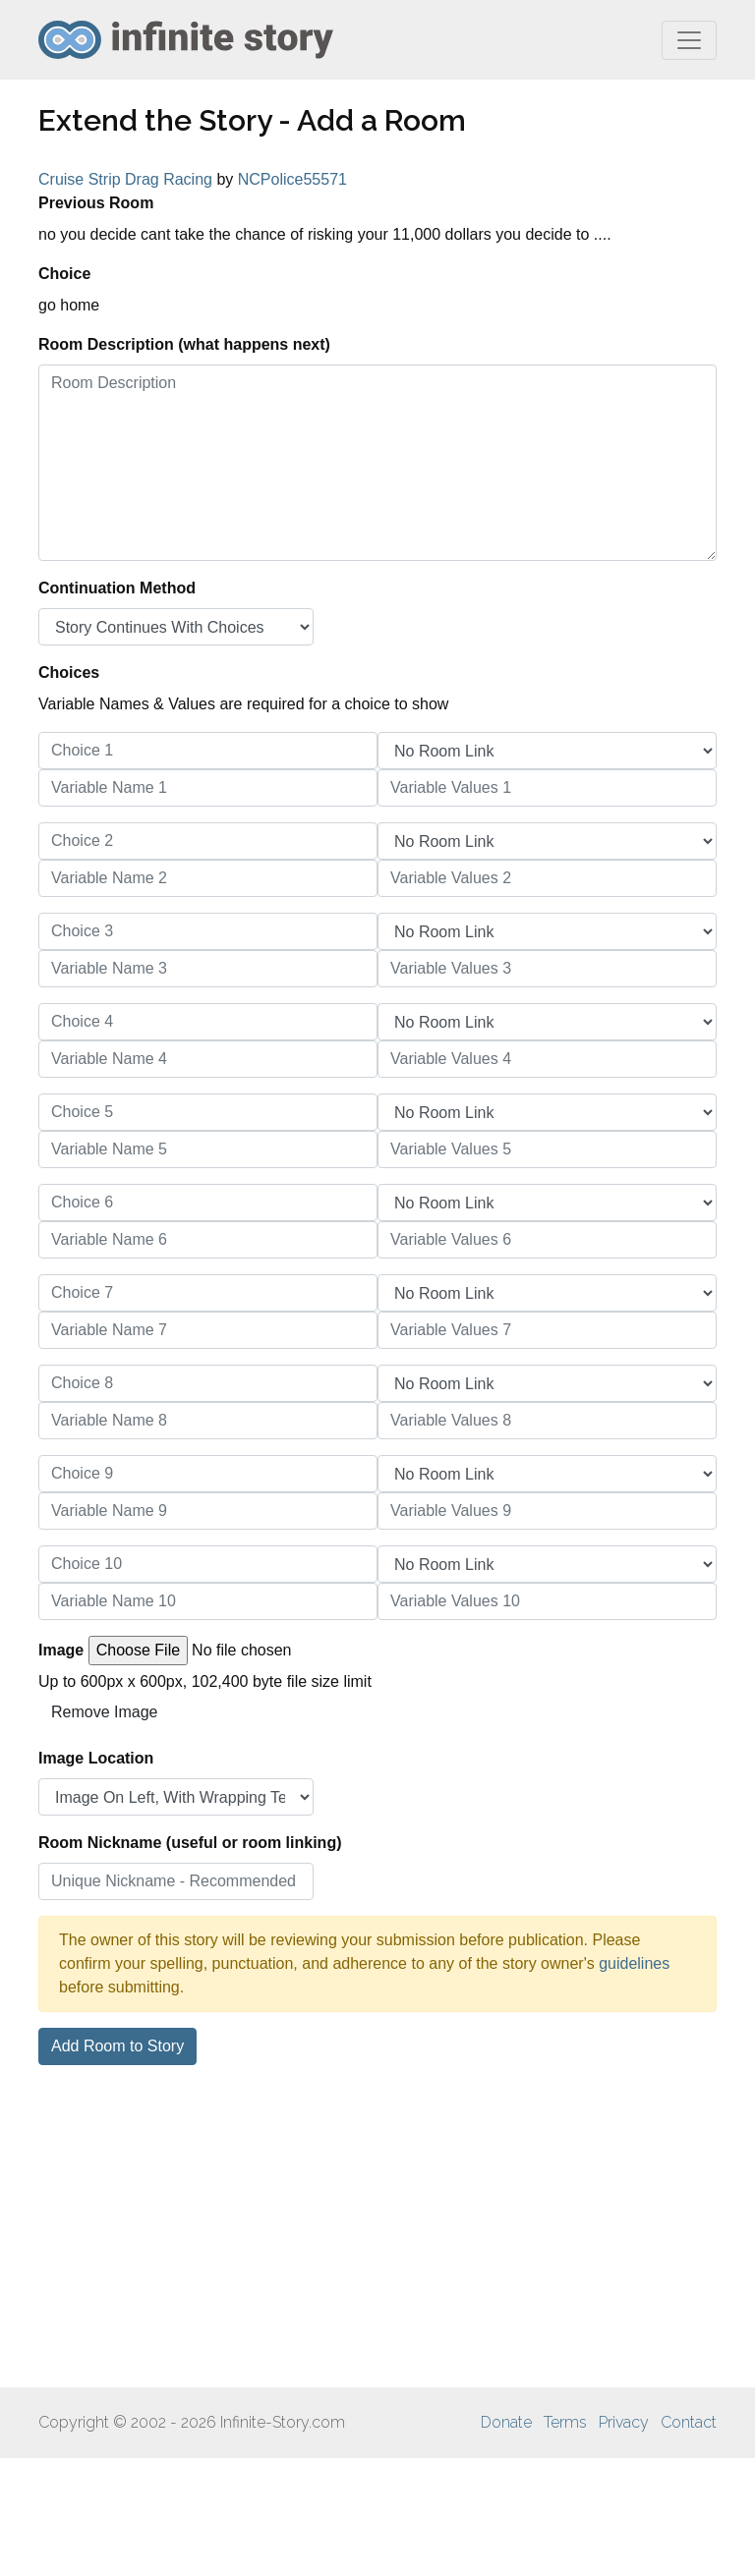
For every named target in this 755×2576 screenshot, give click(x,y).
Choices (68, 672)
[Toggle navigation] (689, 40)
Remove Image (104, 1712)
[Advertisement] (377, 2226)
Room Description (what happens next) (184, 344)
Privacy (624, 2422)
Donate (506, 2422)
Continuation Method (117, 588)
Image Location (95, 1758)
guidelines (634, 1963)
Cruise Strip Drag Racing (125, 179)
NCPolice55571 (292, 179)
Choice (64, 273)
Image (61, 1650)
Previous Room (95, 203)
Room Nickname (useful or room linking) (189, 1842)
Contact (689, 2422)
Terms (565, 2422)
